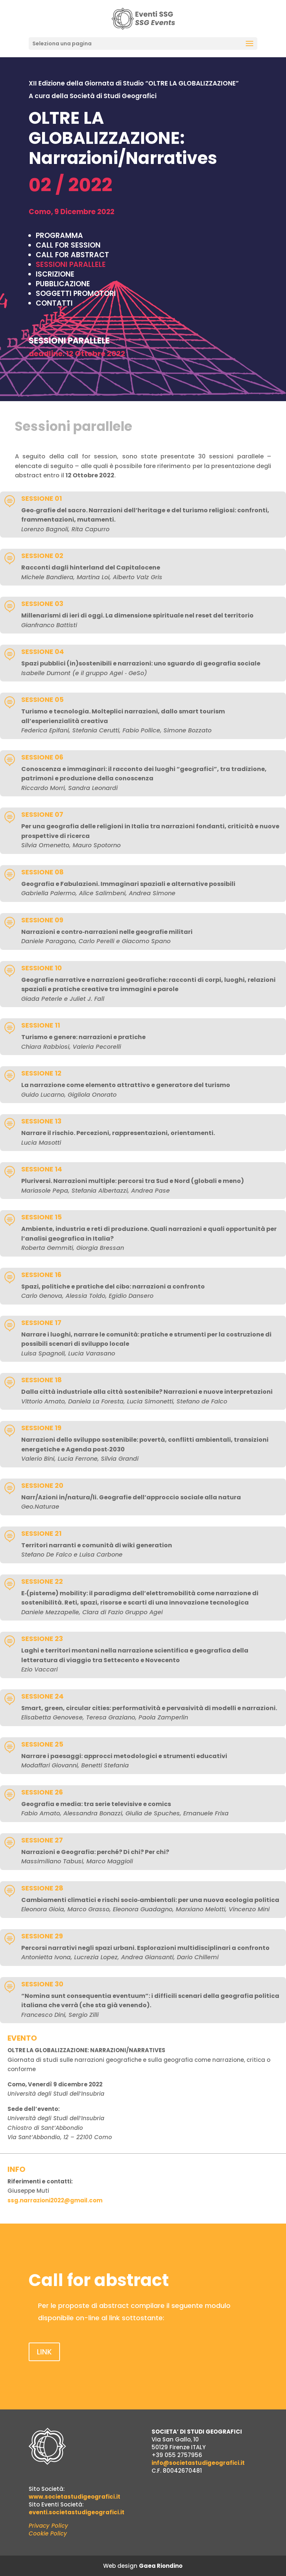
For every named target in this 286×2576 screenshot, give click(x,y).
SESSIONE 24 (42, 1696)
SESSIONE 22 (42, 1581)
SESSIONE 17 (41, 1322)
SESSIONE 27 (42, 1840)
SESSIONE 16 (41, 1274)
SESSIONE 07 (42, 814)
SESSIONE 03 (42, 603)
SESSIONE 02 (42, 555)
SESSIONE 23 (42, 1638)
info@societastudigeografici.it (198, 2463)
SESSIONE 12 (41, 1073)
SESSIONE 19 (41, 1427)
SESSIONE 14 (41, 1169)
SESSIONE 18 (41, 1379)
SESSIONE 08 (42, 872)
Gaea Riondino (160, 2566)
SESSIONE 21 (41, 1533)
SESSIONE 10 (41, 968)
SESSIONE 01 (41, 498)
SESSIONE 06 (42, 757)
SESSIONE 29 (42, 1936)
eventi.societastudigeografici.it (76, 2512)
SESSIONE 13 (41, 1121)
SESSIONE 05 (42, 699)
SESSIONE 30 (42, 1984)
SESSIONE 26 (42, 1792)
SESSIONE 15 (41, 1217)
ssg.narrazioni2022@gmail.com (54, 2200)
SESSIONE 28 (42, 1888)
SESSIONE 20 (42, 1485)
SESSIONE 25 (42, 1744)
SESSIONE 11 (40, 1025)
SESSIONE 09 (42, 920)
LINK (44, 2352)
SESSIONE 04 (42, 651)
